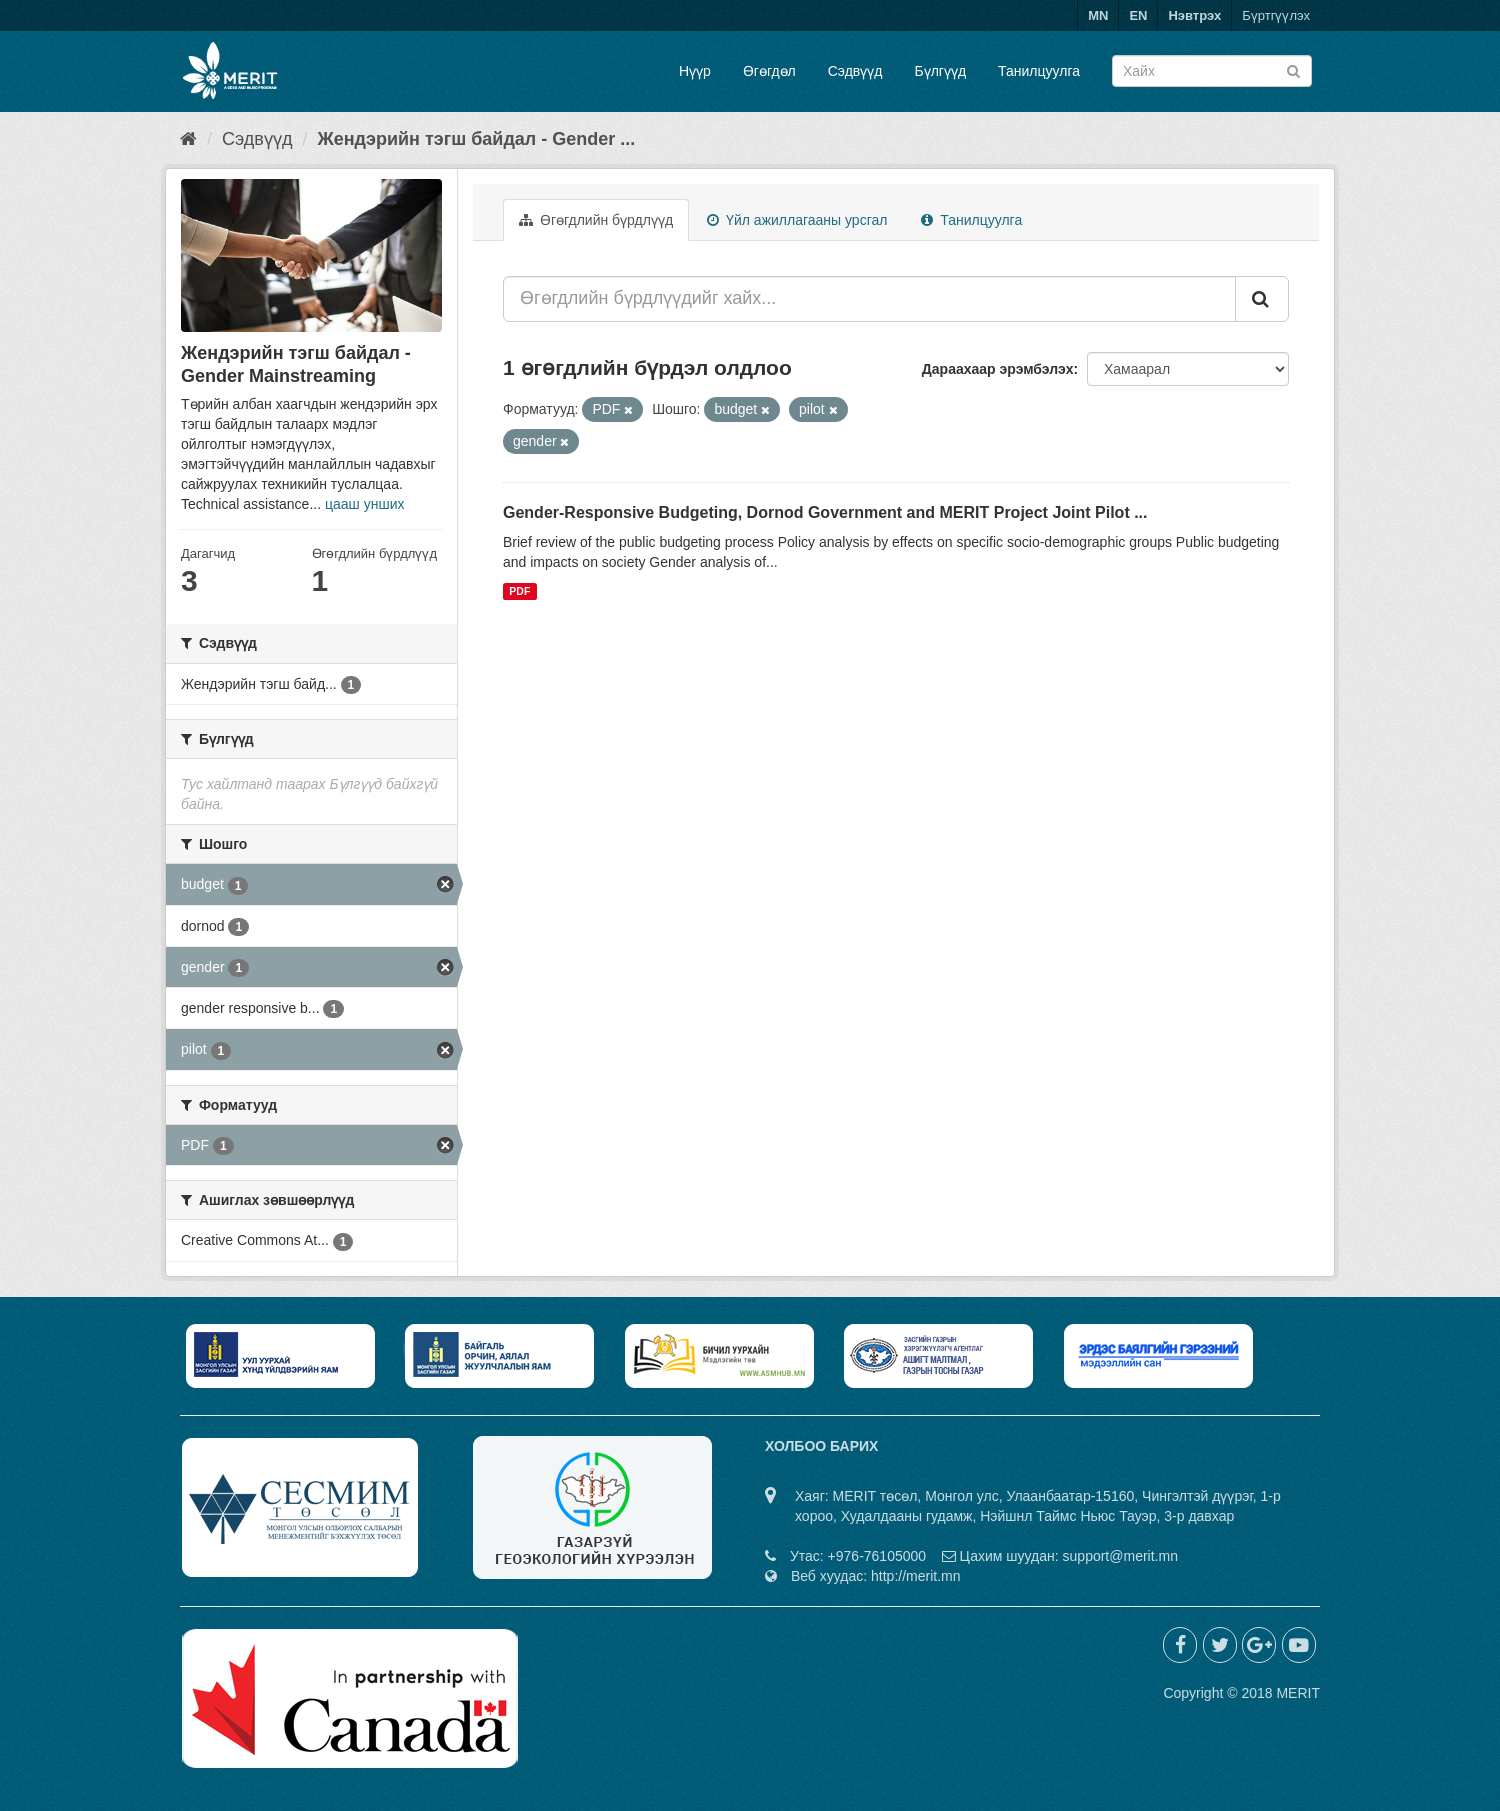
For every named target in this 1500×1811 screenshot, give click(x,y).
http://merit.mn (915, 1576)
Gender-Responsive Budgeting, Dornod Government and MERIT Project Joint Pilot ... (825, 512)
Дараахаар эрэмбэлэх (998, 369)
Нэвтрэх (1194, 15)
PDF (519, 591)
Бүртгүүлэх (1276, 15)
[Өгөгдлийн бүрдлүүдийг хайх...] (869, 299)
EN (1138, 15)
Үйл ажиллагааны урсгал (797, 220)
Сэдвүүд (855, 71)
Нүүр (695, 71)
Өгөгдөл (769, 71)
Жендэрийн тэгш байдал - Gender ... (476, 139)
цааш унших (365, 504)
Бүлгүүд (940, 71)
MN (1098, 15)
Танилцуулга (1039, 71)
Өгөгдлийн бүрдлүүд (596, 220)
